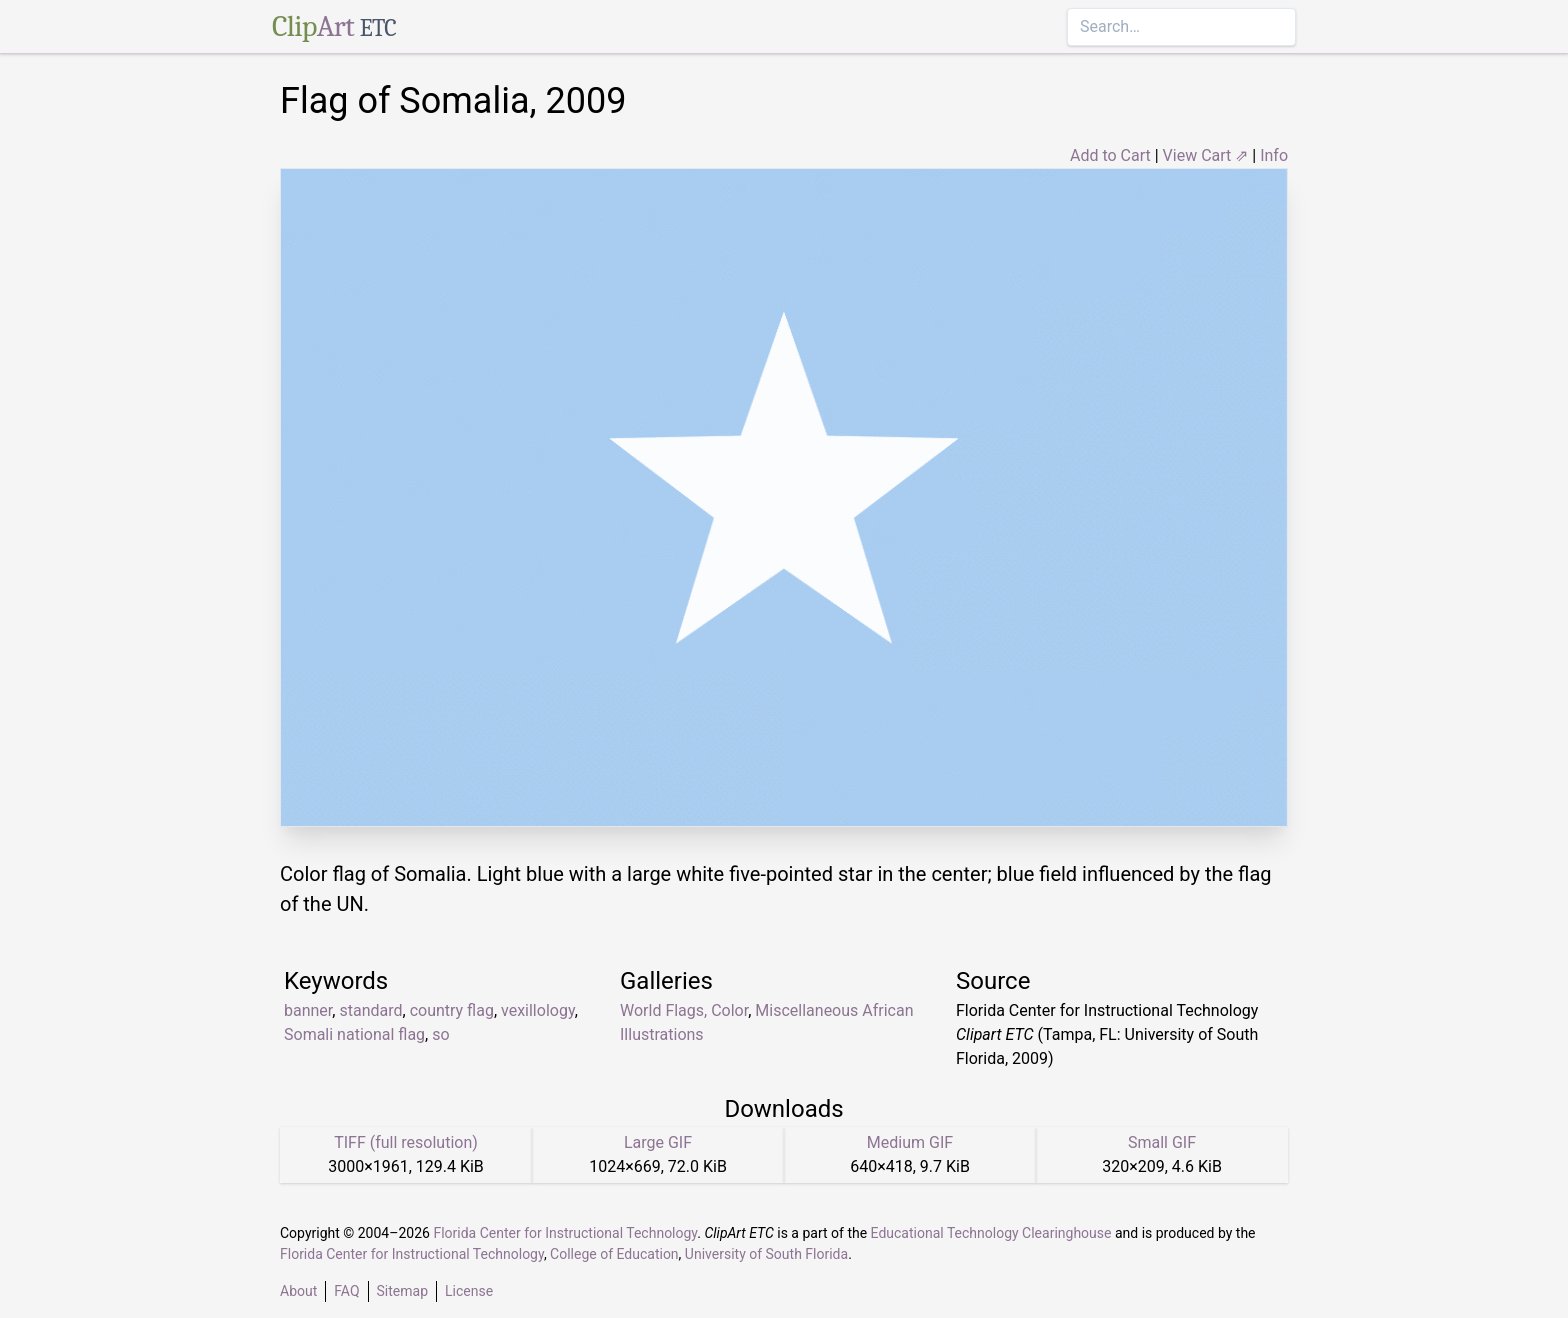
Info (1274, 155)
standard (370, 1010)
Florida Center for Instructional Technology (565, 1233)
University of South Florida (766, 1254)
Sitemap (402, 1291)
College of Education (614, 1254)
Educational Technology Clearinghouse (991, 1233)
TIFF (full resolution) (406, 1142)
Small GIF (1162, 1142)
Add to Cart (1110, 155)
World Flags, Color (684, 1010)
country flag (452, 1010)
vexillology (538, 1010)
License (469, 1291)
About (298, 1291)
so (440, 1034)
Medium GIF (910, 1142)
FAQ (346, 1291)
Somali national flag (354, 1034)
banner (308, 1010)
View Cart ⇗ (1206, 155)
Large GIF (658, 1142)
